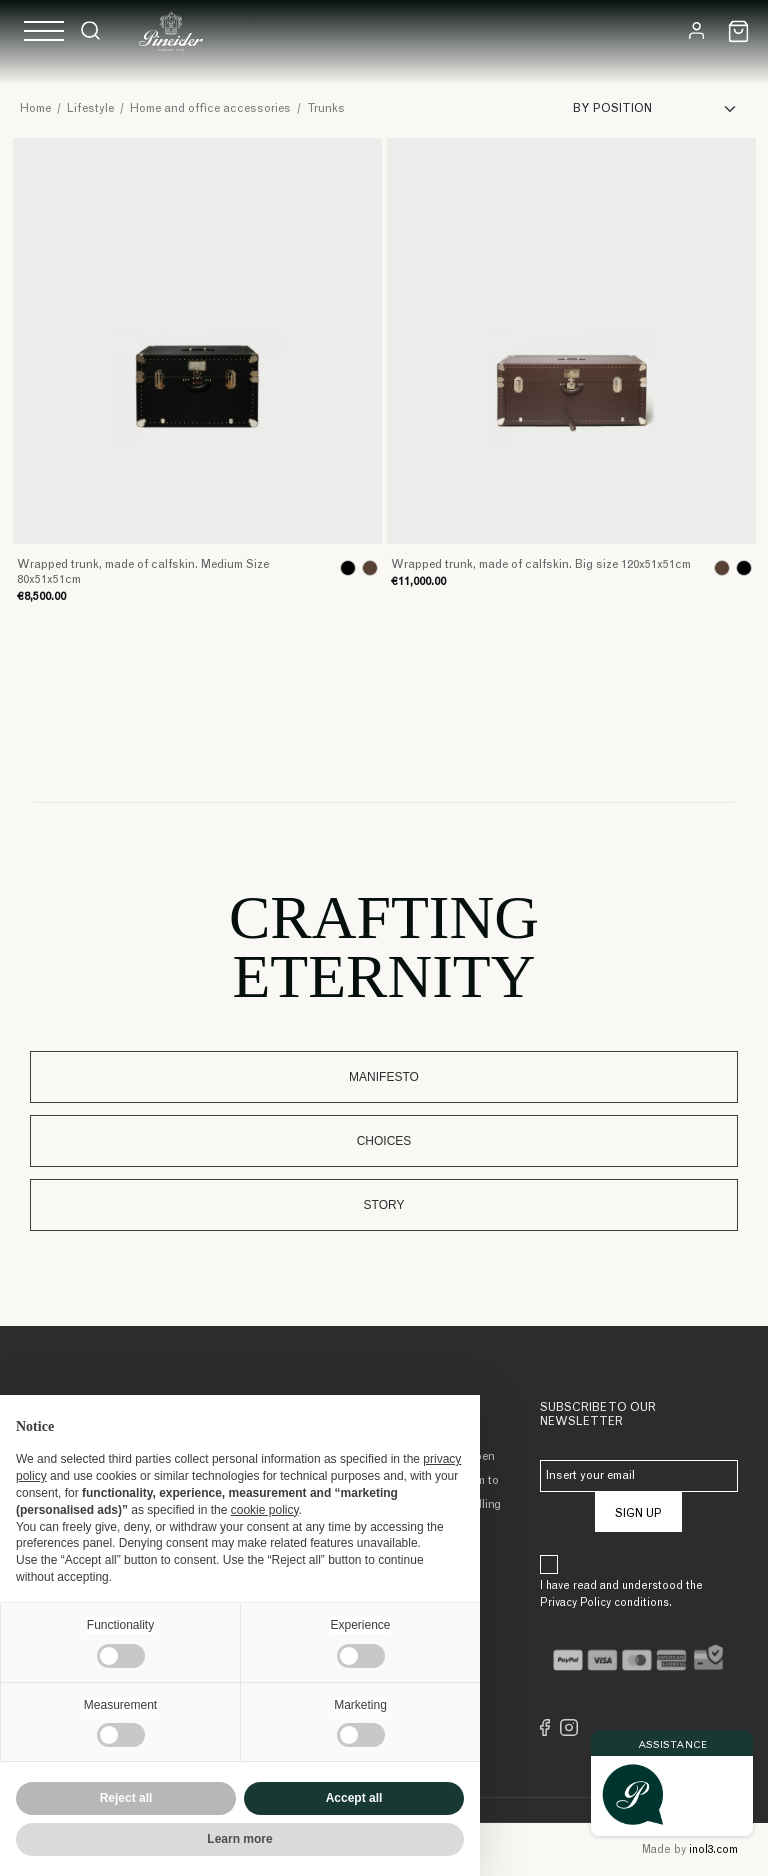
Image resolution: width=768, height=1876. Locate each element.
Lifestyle (90, 109)
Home (35, 109)
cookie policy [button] (265, 1510)
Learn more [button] (239, 1839)
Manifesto (384, 1077)
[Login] (696, 30)
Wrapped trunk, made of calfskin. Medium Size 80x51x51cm (143, 572)
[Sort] (660, 109)
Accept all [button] (354, 1798)
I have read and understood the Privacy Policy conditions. (621, 1595)
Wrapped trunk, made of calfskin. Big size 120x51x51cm (541, 565)
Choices (384, 1141)
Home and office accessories (210, 109)
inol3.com (713, 1850)
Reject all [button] (126, 1798)
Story (384, 1205)
